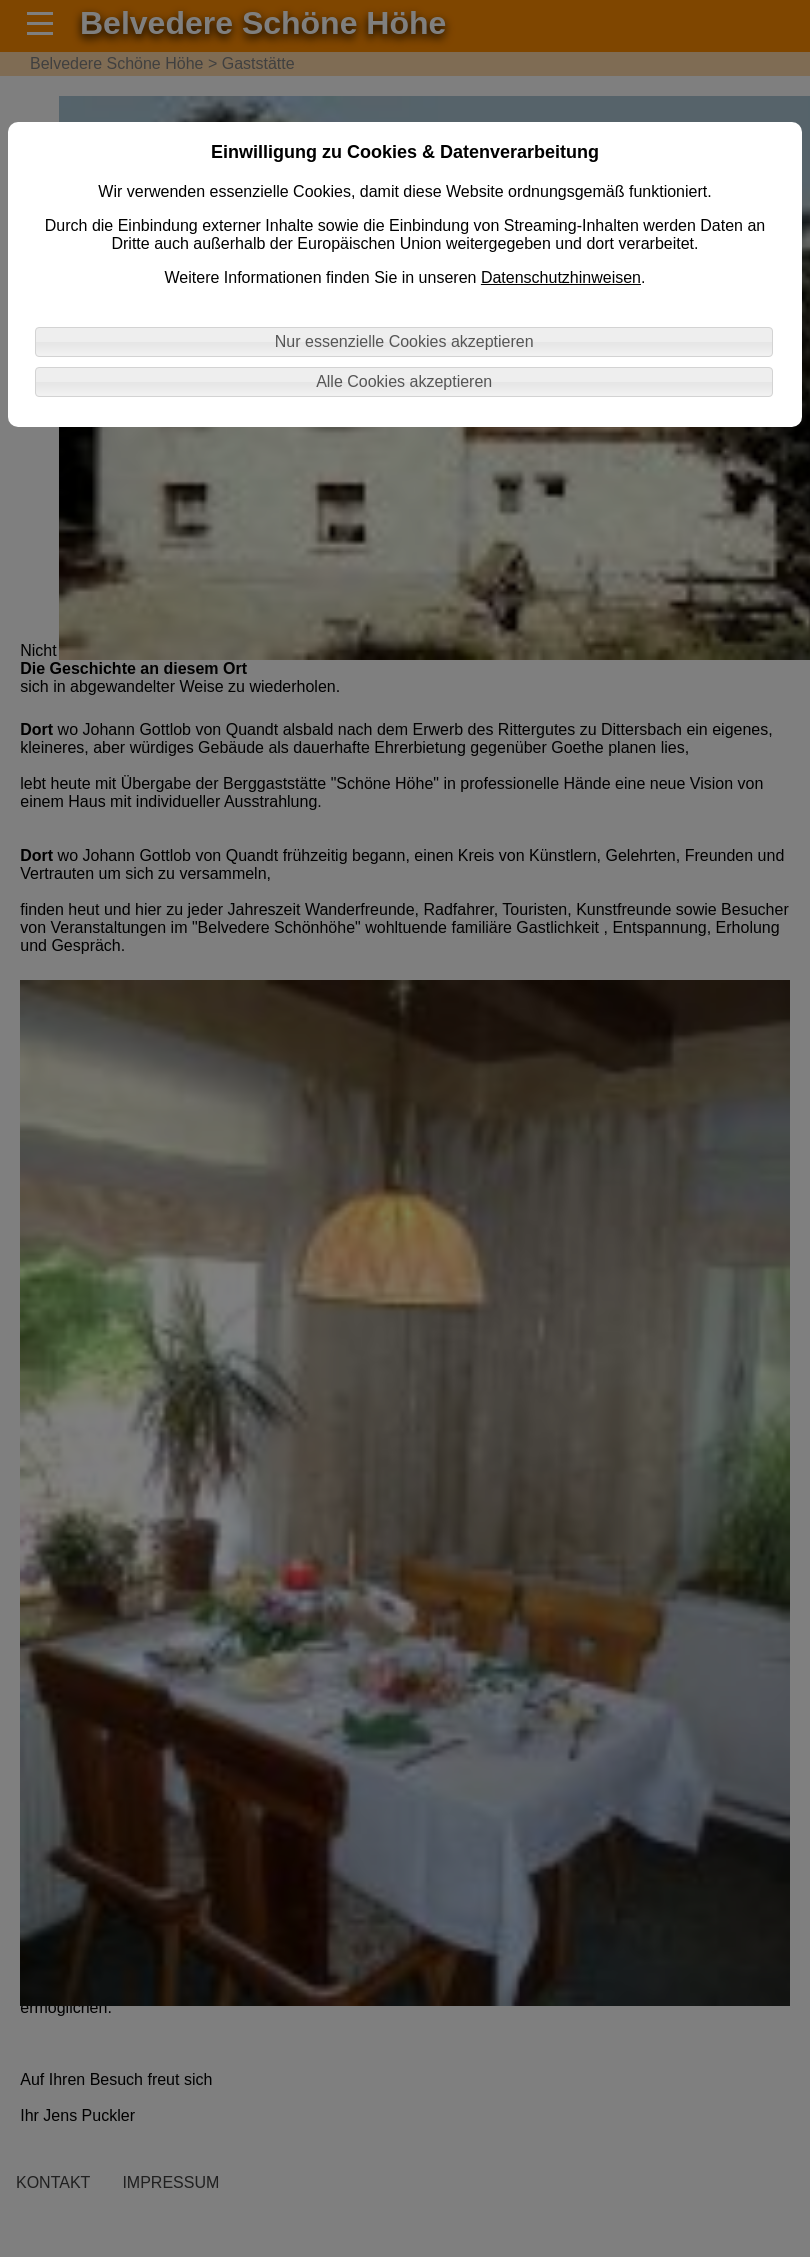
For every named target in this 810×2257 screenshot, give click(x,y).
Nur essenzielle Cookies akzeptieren (404, 341)
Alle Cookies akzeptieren (404, 381)
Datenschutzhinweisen (561, 277)
